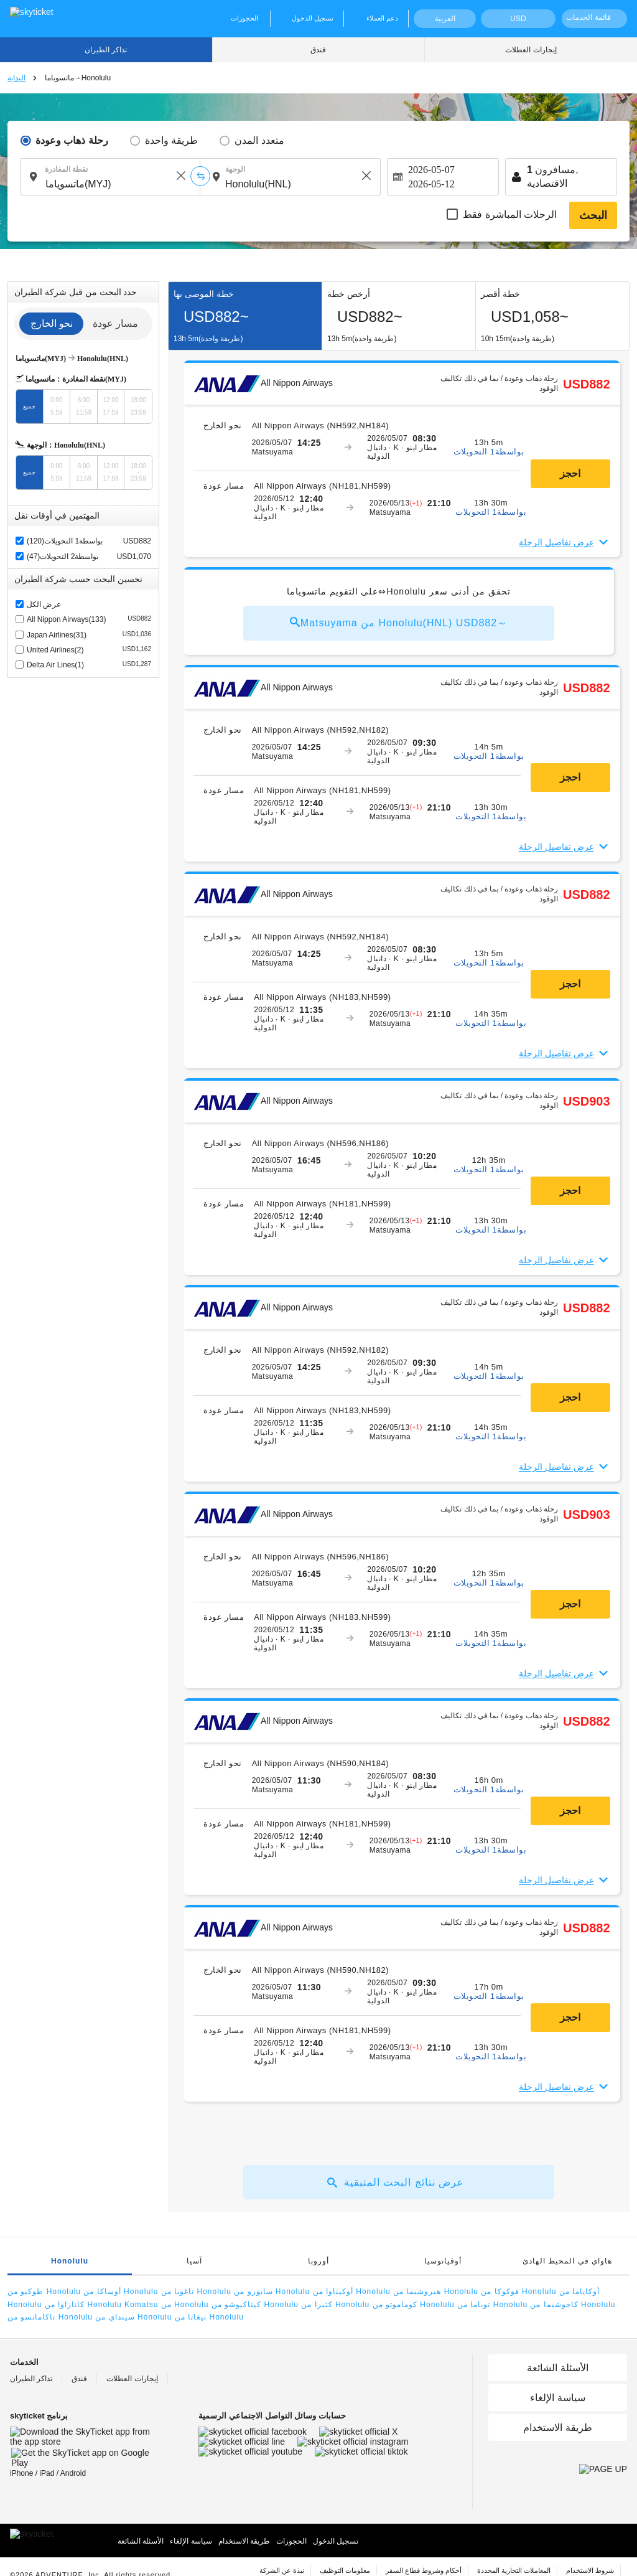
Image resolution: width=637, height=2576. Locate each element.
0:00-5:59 (56, 406)
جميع (29, 406)
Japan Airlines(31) (89, 634)
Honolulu (69, 2261)
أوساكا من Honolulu (120, 2291)
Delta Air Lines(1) (89, 664)
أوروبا (318, 2261)
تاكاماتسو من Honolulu (50, 2317)
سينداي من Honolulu (133, 2317)
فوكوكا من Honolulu (518, 2291)
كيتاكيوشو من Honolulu (255, 2304)
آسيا (194, 2261)
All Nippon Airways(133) (89, 618)
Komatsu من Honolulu (166, 2304)
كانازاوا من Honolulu (83, 2304)
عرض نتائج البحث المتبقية (395, 2182)
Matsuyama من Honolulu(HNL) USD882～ (399, 622)
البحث (593, 215)
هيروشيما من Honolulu (435, 2291)
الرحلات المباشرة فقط (510, 214)
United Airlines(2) (89, 649)
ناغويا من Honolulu (196, 2291)
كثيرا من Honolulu (335, 2304)
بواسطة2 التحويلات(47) (62, 556)
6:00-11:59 (83, 406)
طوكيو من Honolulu (44, 2291)
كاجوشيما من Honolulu (572, 2304)
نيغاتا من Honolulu (209, 2317)
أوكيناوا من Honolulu (352, 2291)
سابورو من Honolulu (272, 2291)
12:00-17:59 (111, 406)
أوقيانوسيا (443, 2261)
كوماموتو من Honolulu (414, 2304)
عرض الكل (44, 604)
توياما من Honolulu (492, 2304)
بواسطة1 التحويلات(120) (65, 541)
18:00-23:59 (138, 406)
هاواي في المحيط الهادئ (567, 2261)
